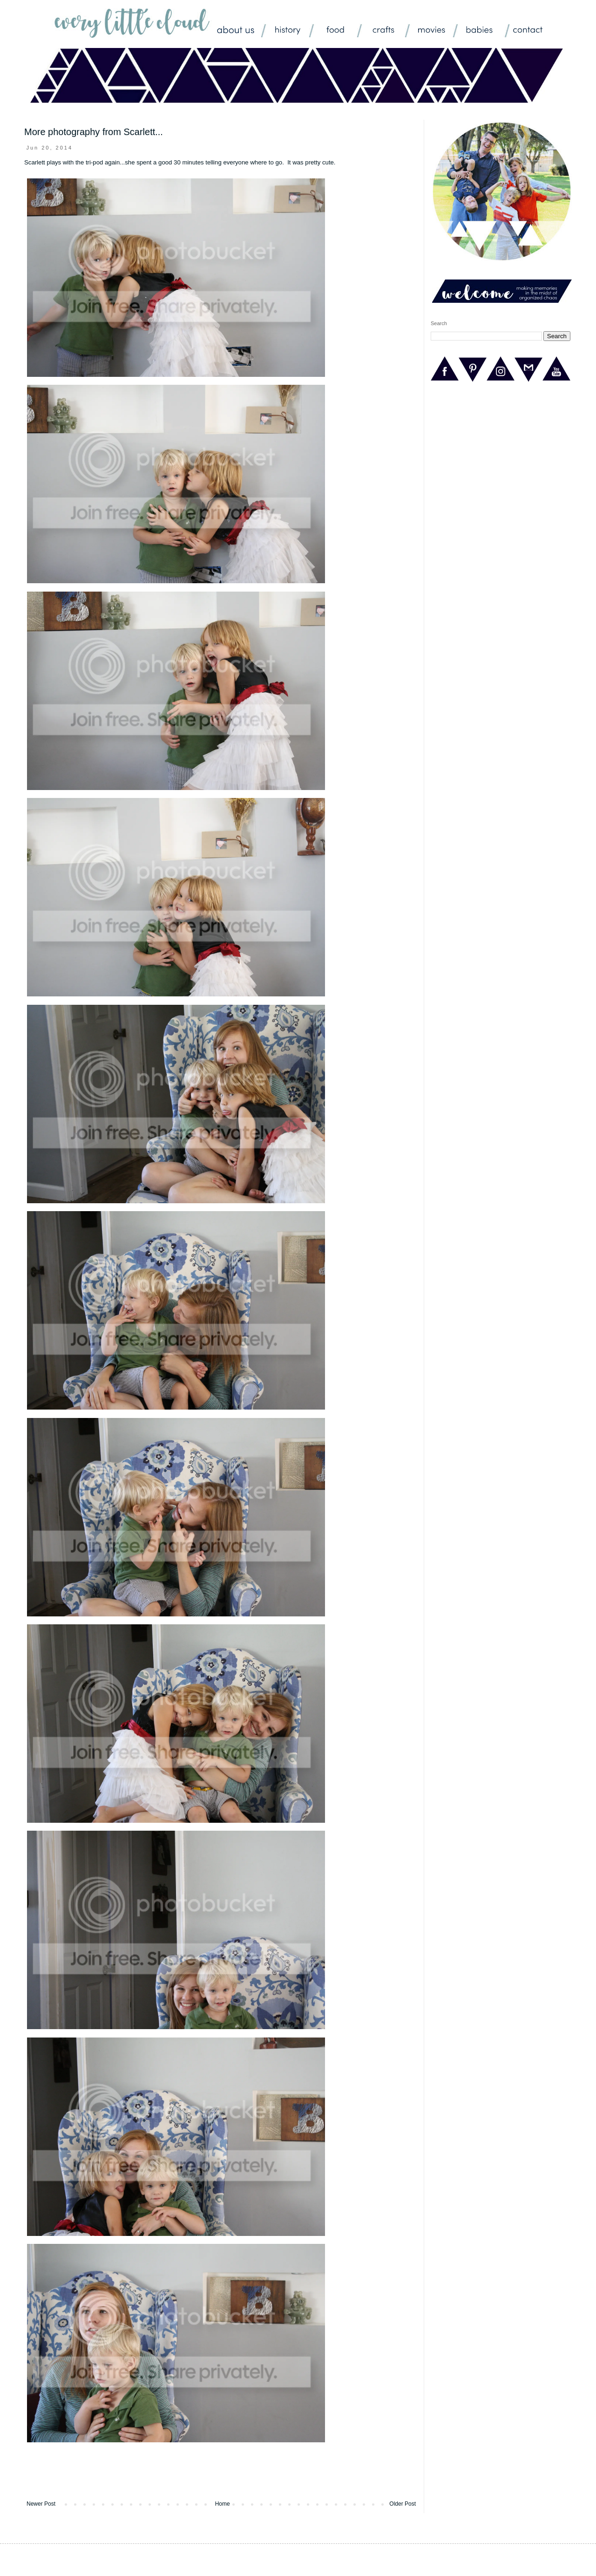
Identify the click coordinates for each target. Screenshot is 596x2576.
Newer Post (41, 2504)
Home (222, 2504)
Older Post (402, 2504)
